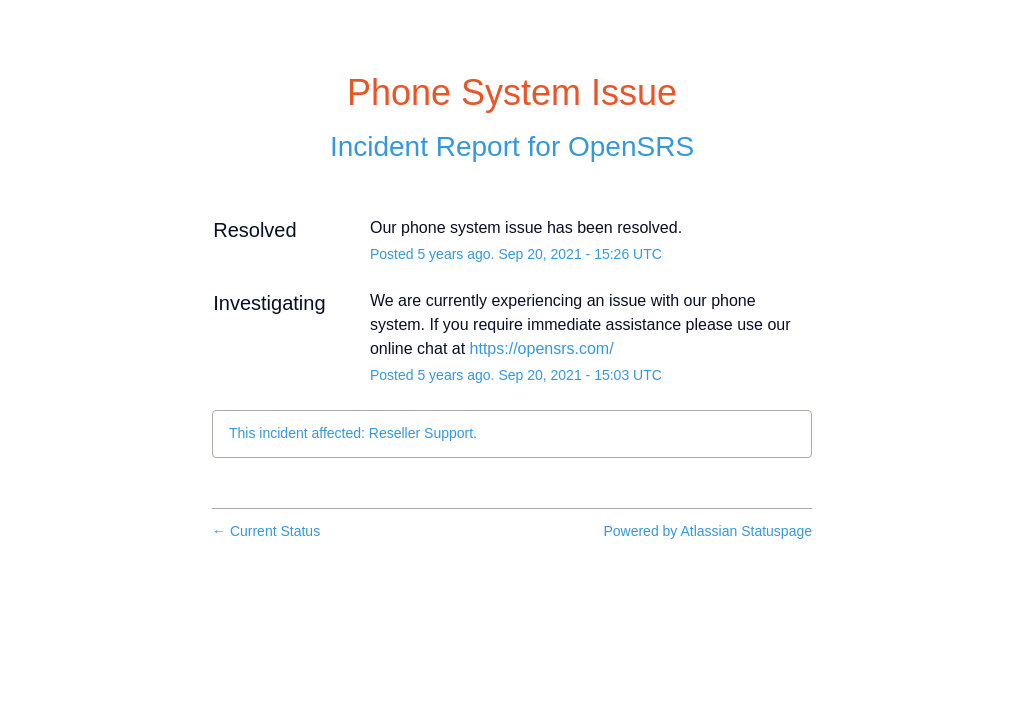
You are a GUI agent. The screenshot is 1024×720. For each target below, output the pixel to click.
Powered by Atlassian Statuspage (707, 531)
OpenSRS (631, 146)
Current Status (266, 531)
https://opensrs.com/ (542, 348)
